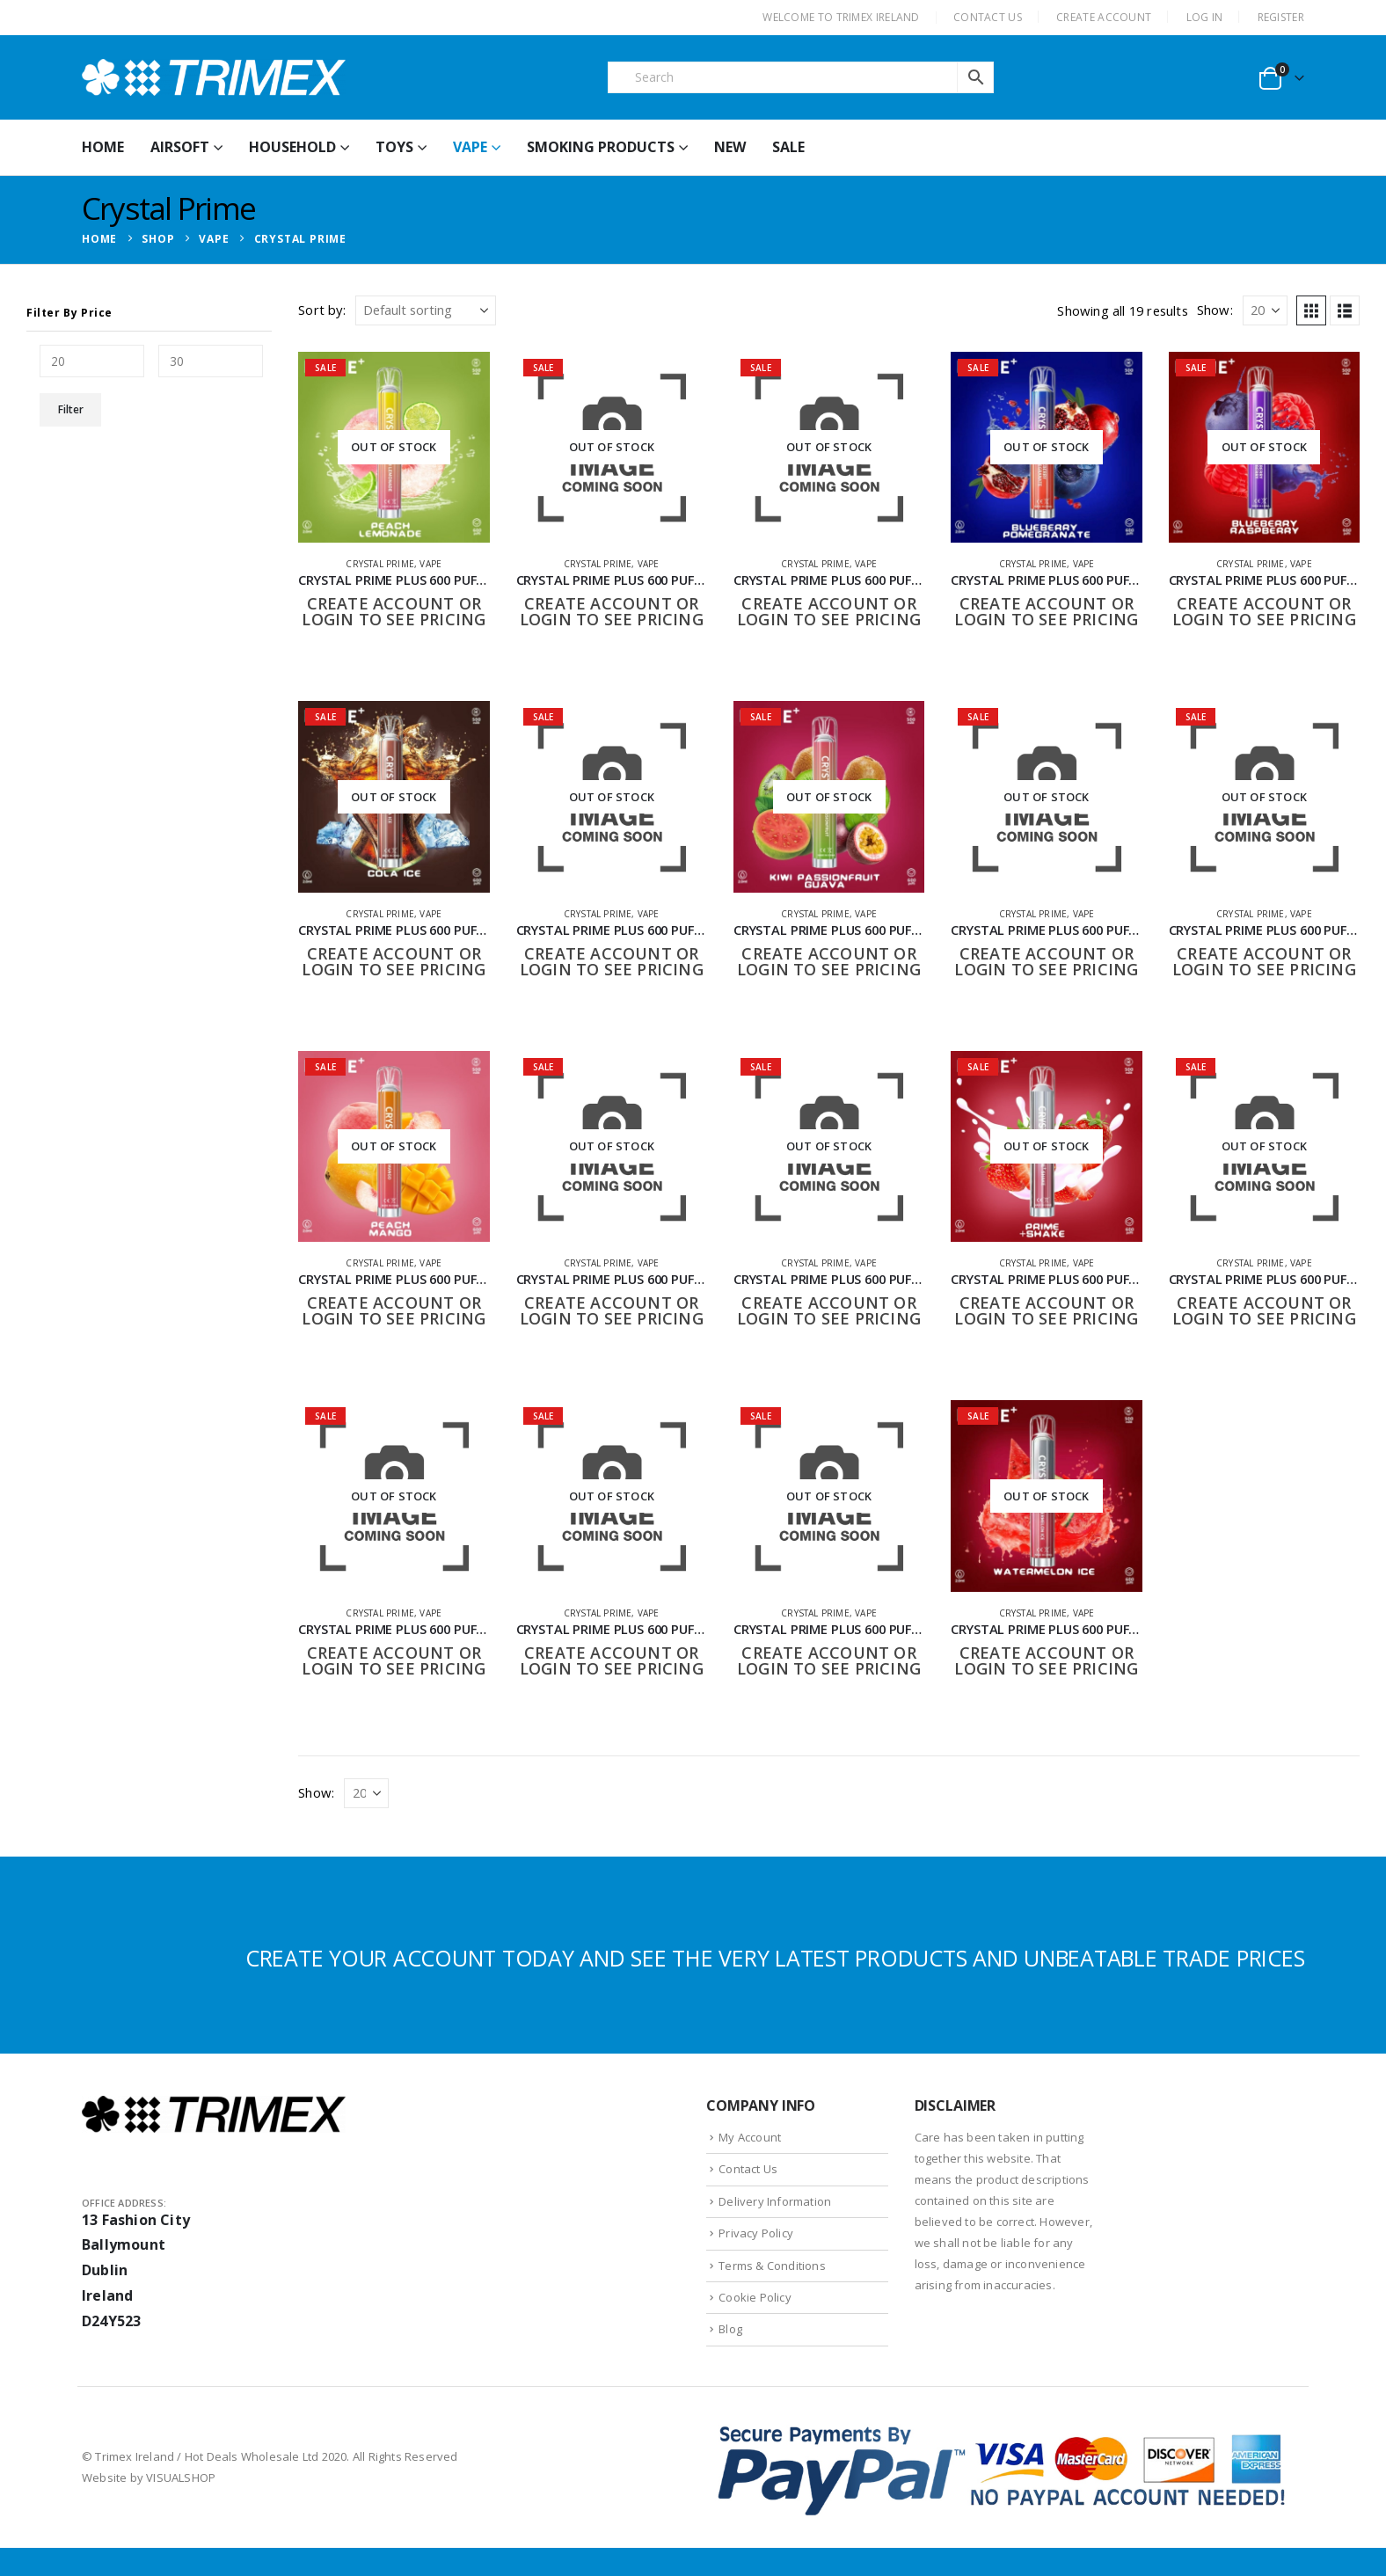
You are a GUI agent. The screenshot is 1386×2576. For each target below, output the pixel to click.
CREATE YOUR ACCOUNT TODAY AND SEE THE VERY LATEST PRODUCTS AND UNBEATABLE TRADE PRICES (775, 1958)
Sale (788, 147)
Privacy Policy (756, 2233)
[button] (1311, 310)
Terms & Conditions (772, 2265)
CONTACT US (987, 17)
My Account (750, 2137)
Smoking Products (601, 147)
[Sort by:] (425, 310)
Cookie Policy (755, 2297)
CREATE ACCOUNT (1103, 17)
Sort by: (322, 309)
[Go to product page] (393, 447)
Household (292, 147)
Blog (730, 2329)
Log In (1204, 17)
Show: (1215, 309)
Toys (394, 147)
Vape (470, 147)
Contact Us (748, 2169)
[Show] (1265, 310)
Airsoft (179, 147)
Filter (71, 409)
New (730, 147)
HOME (103, 147)
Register (1281, 17)
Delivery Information (775, 2201)
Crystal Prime (380, 564)
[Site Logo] (214, 77)
